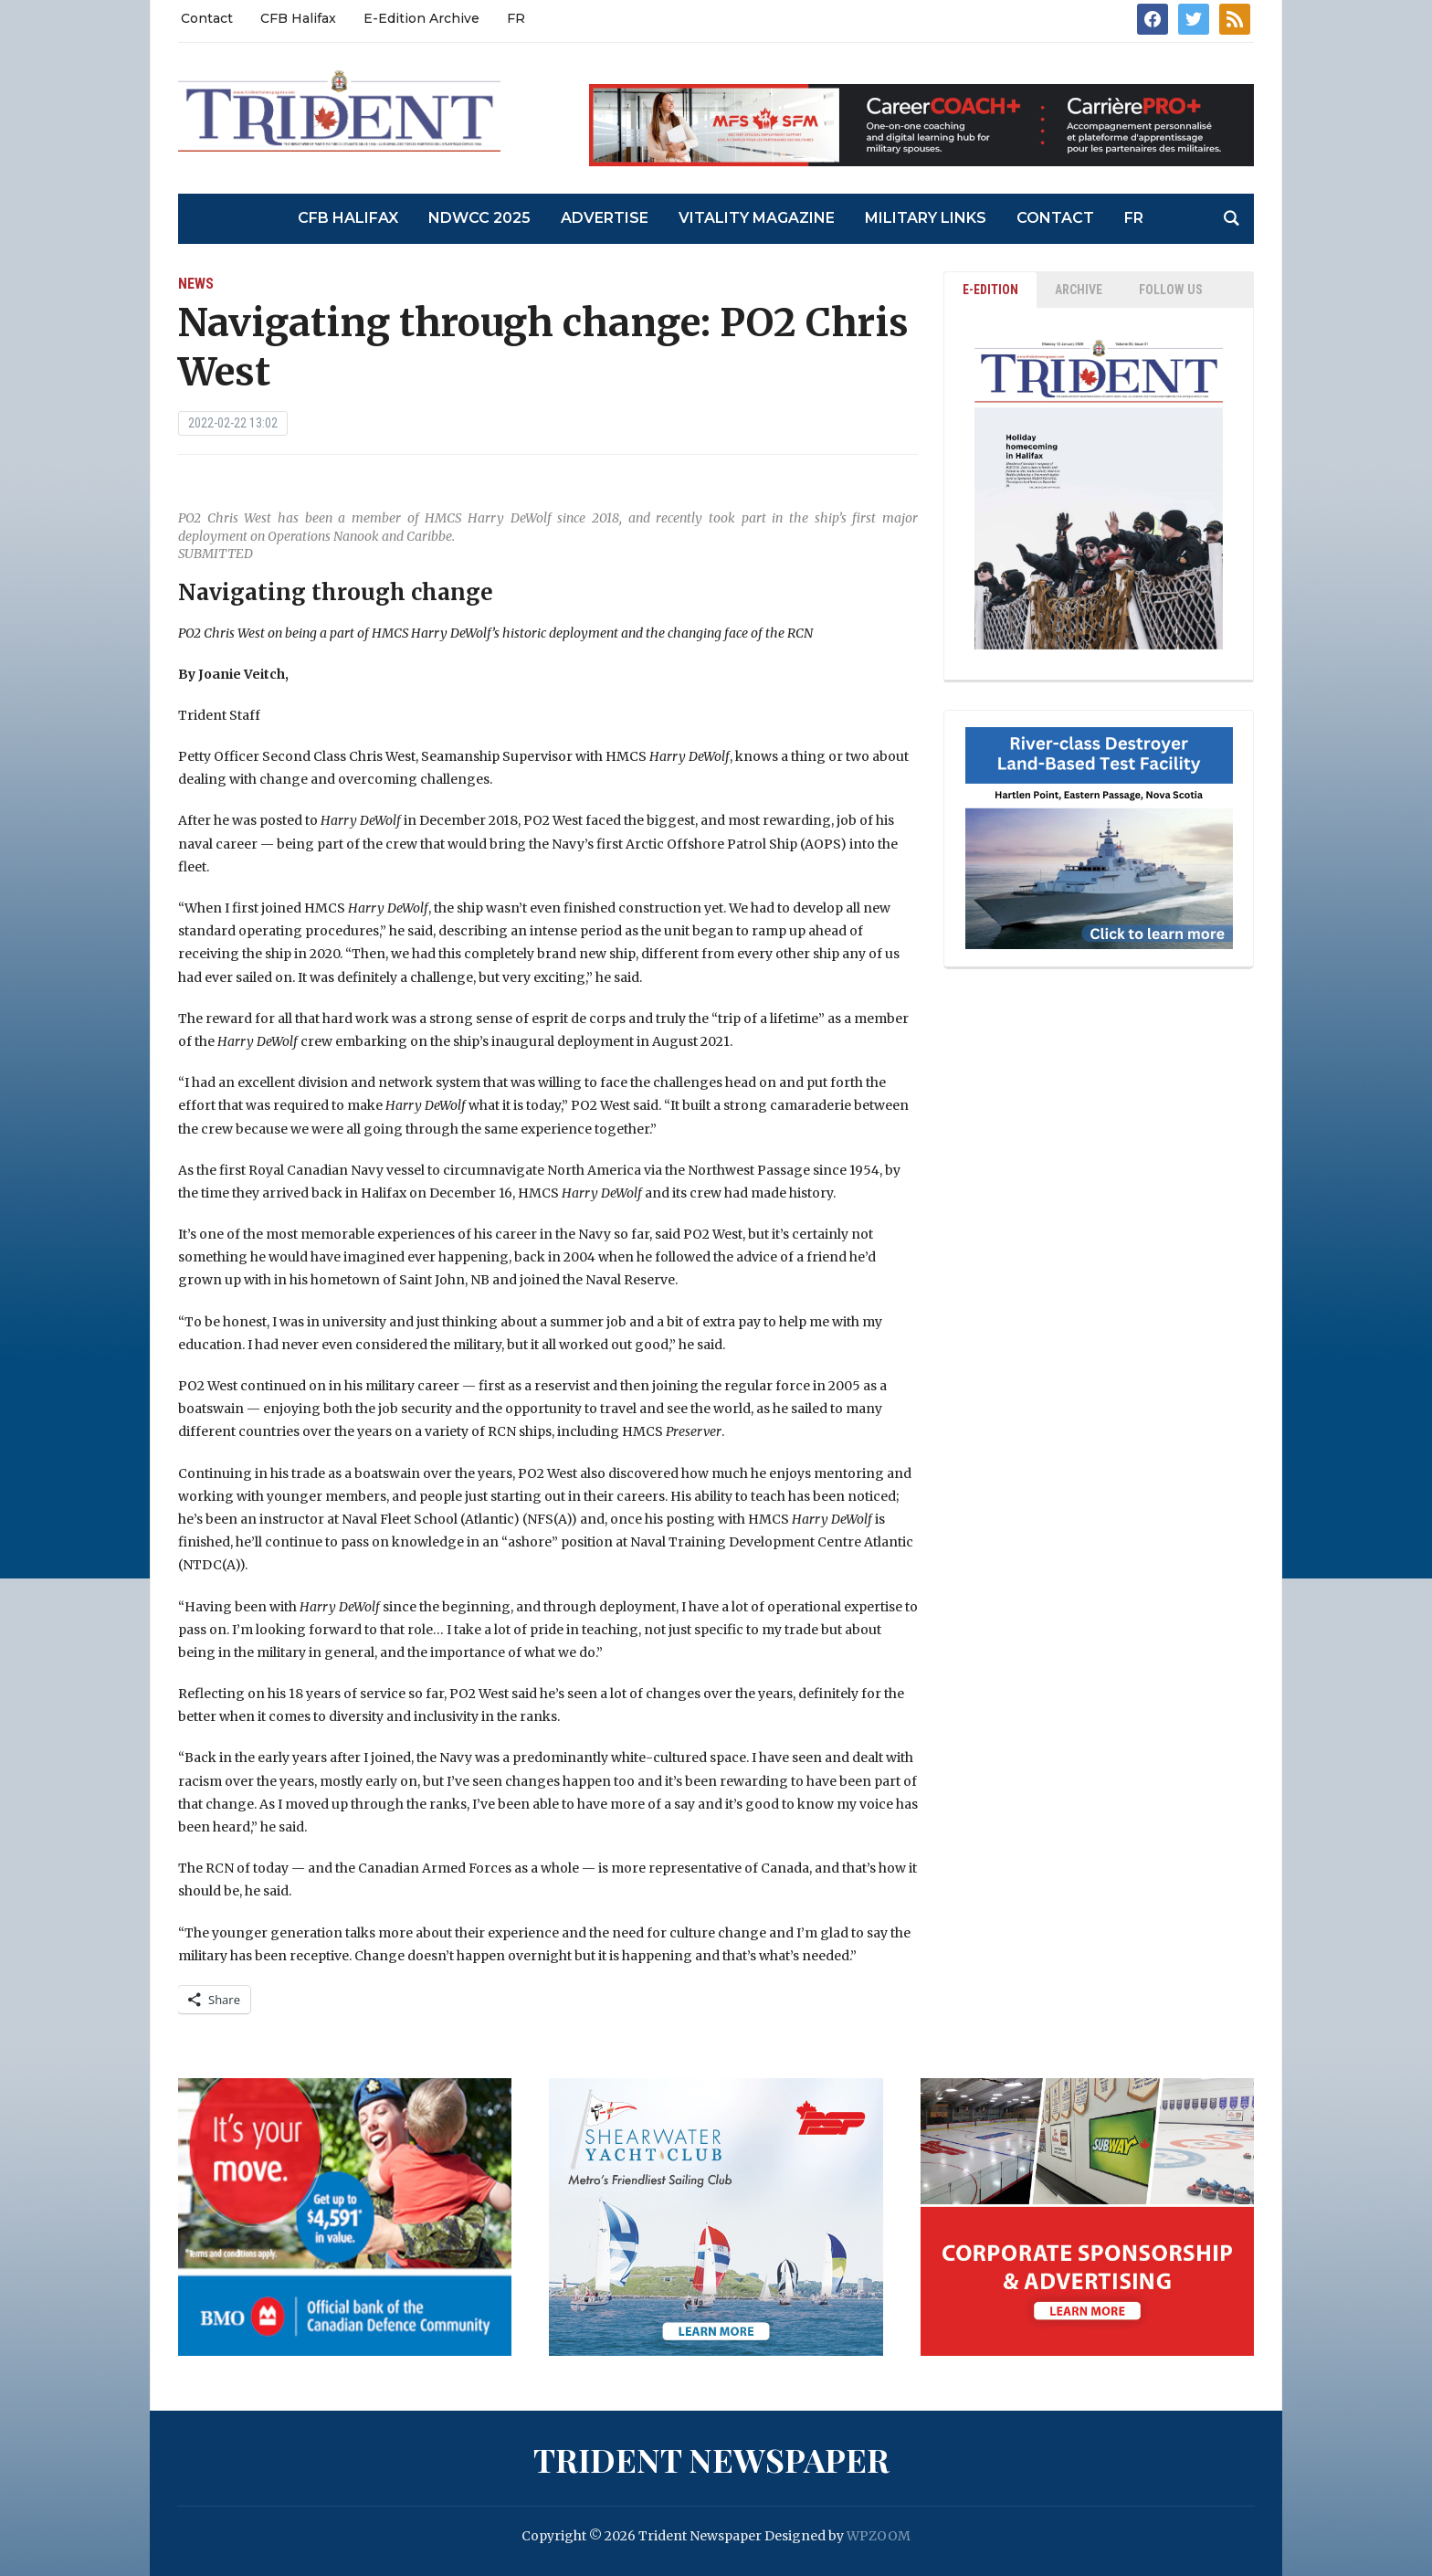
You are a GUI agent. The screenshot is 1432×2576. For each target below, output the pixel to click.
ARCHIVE (1078, 289)
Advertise (604, 218)
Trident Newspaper (711, 2459)
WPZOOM (879, 2536)
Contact (207, 18)
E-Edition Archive (421, 18)
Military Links (925, 218)
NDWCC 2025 (479, 218)
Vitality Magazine (757, 218)
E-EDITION (990, 289)
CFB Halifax (298, 18)
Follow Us (1171, 289)
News (196, 283)
